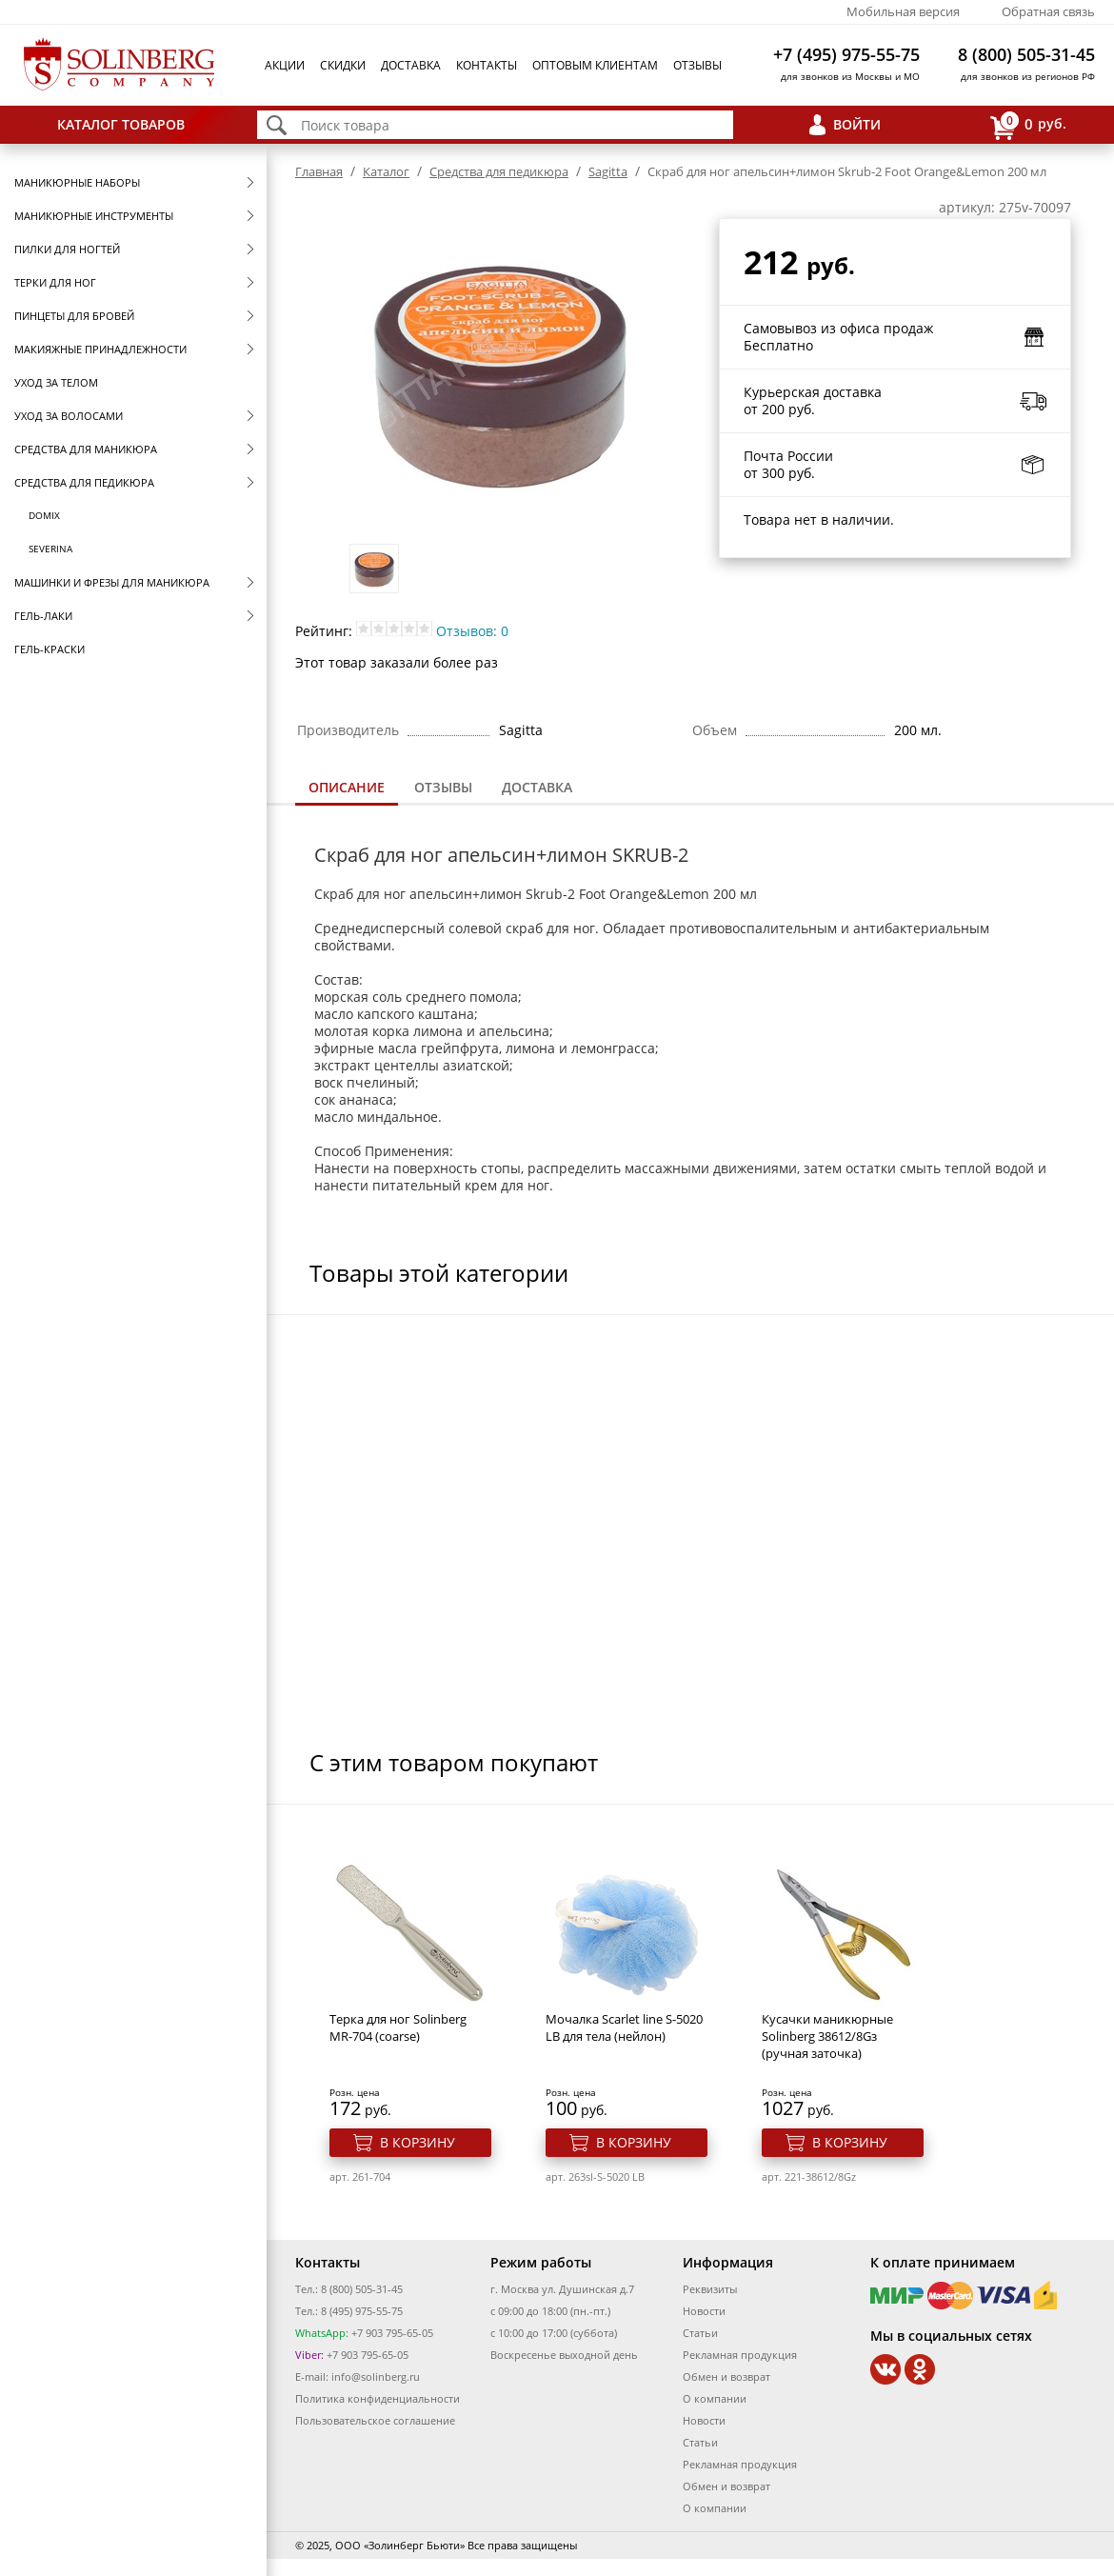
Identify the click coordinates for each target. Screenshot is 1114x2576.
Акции (285, 65)
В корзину (417, 2142)
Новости (704, 2311)
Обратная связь (1048, 11)
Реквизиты (710, 2289)
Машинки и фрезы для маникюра (111, 582)
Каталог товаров (121, 124)
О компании (714, 2398)
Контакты (486, 65)
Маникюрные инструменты (93, 216)
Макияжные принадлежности (100, 349)
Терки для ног (55, 282)
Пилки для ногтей (67, 249)
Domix (44, 515)
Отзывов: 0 (472, 631)
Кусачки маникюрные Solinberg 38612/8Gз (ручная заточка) (827, 2036)
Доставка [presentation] (537, 787)
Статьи (700, 2333)
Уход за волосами (68, 416)
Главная (319, 171)
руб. (1028, 125)
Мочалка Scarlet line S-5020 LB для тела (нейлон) (624, 2027)
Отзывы (697, 65)
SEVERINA (50, 548)
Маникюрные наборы (77, 182)
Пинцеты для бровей (74, 316)
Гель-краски (49, 649)
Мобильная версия (903, 11)
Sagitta (607, 171)
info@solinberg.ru (375, 2376)
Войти (857, 124)
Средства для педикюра (84, 482)
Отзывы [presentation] (443, 787)
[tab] (346, 789)
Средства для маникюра (85, 449)
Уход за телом (56, 382)
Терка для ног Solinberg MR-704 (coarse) (398, 2027)
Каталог (386, 171)
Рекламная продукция (740, 2354)
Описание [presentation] (346, 787)
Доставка (411, 65)
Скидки (343, 65)
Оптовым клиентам (595, 65)
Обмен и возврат (726, 2376)
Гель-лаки (43, 616)
